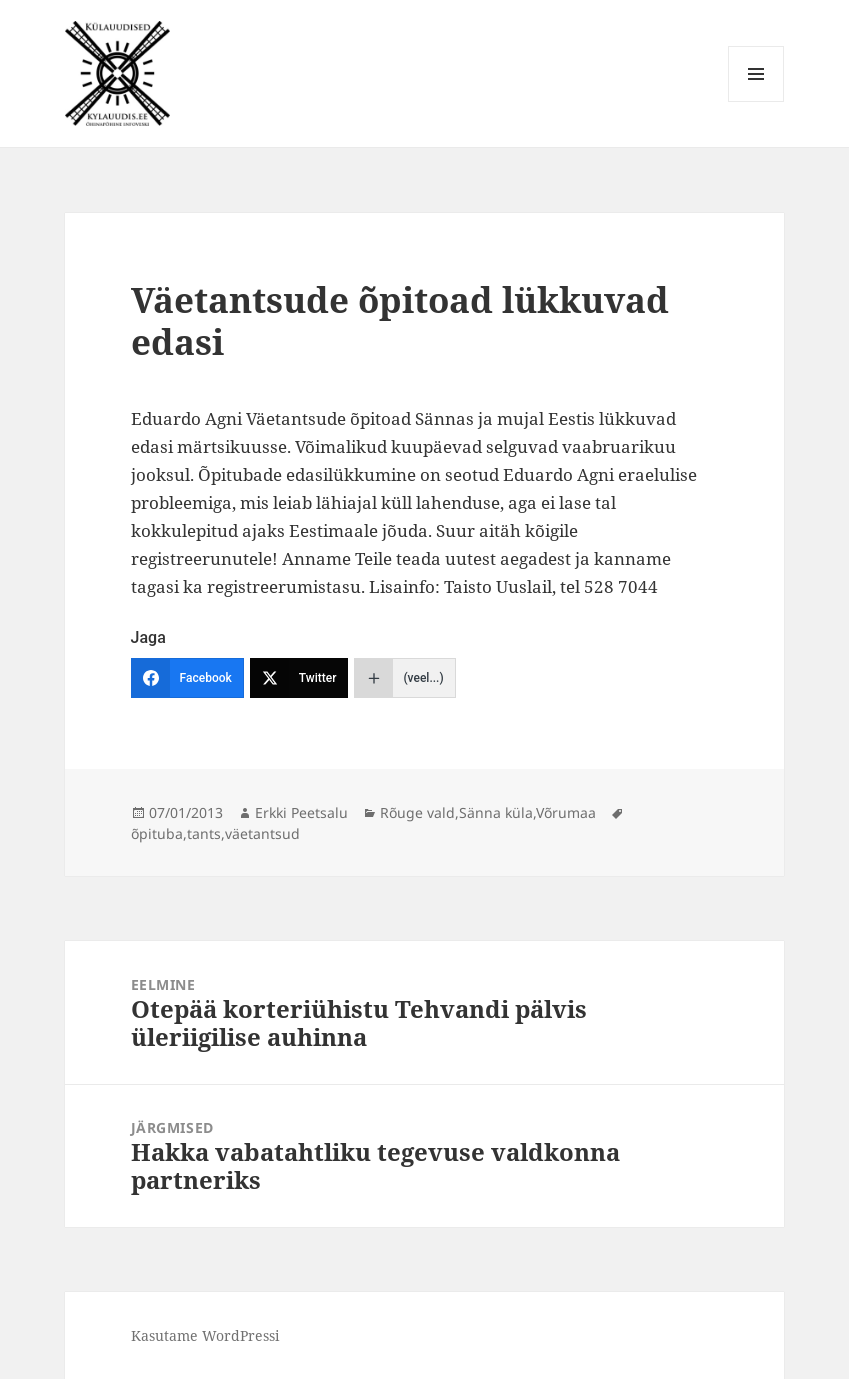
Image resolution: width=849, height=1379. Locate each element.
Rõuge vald (417, 812)
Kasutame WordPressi (205, 1335)
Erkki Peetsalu (301, 812)
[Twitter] (299, 678)
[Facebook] (187, 678)
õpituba (157, 833)
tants (204, 833)
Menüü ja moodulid (756, 101)
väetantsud (262, 833)
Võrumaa (566, 812)
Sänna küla (496, 812)
